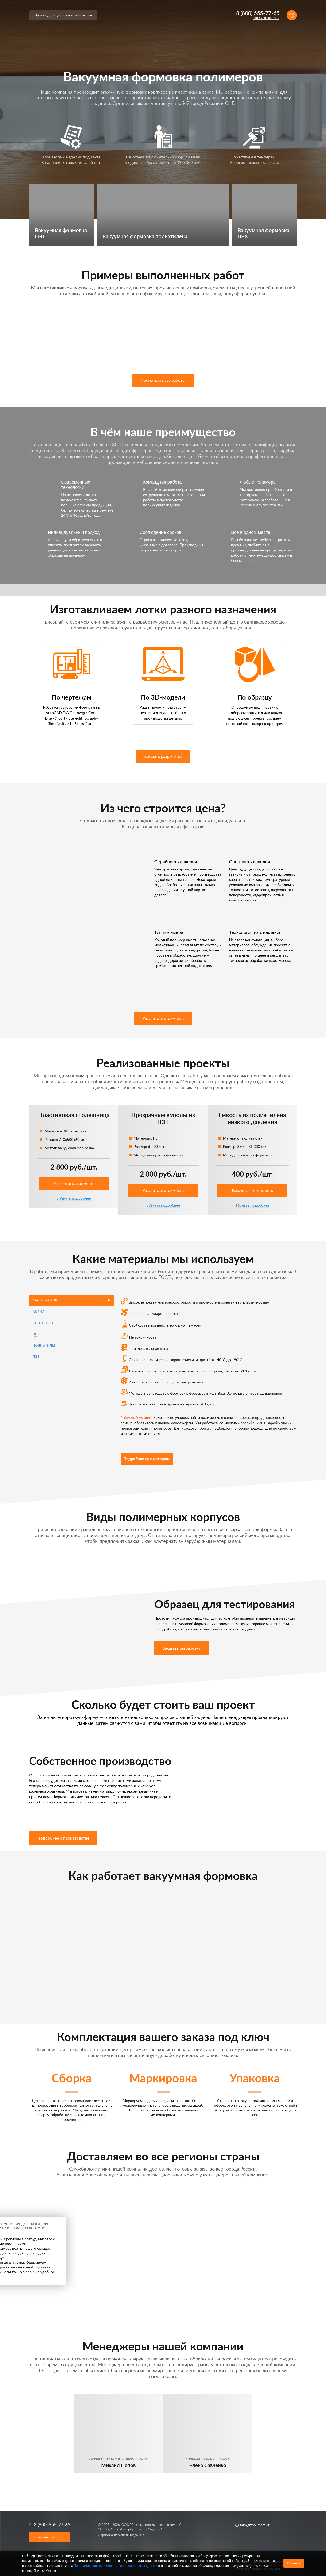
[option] (163, 109)
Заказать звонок (49, 2537)
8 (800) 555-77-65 (257, 13)
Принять (293, 2563)
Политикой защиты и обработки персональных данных (115, 2566)
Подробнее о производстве (63, 1838)
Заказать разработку (163, 757)
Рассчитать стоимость (163, 1018)
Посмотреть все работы (163, 380)
